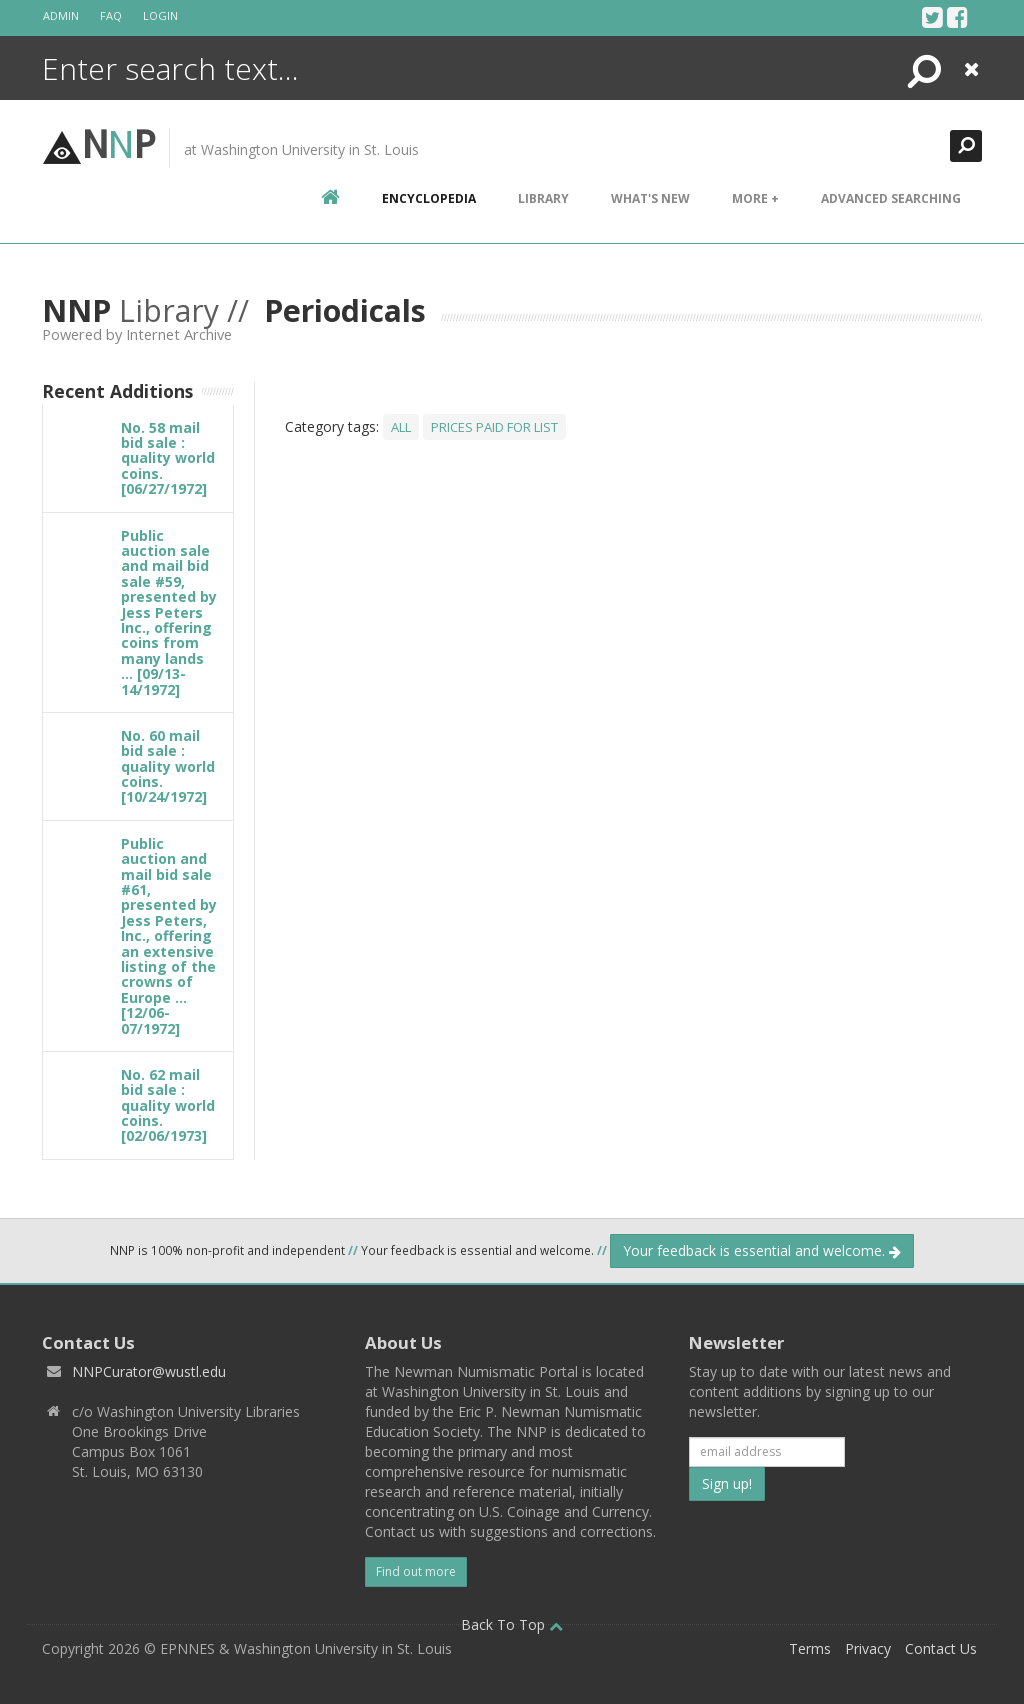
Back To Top (512, 1624)
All (401, 427)
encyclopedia (429, 198)
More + (755, 198)
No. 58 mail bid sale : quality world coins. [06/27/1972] (168, 458)
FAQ (111, 15)
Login (160, 15)
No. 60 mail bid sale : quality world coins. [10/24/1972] (168, 766)
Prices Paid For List (494, 427)
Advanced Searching (891, 198)
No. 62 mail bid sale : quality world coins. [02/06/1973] (168, 1105)
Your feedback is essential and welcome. (762, 1250)
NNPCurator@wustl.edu (149, 1371)
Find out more (416, 1571)
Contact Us (941, 1648)
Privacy (868, 1648)
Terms (810, 1648)
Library (543, 198)
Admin (61, 15)
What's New (650, 198)
